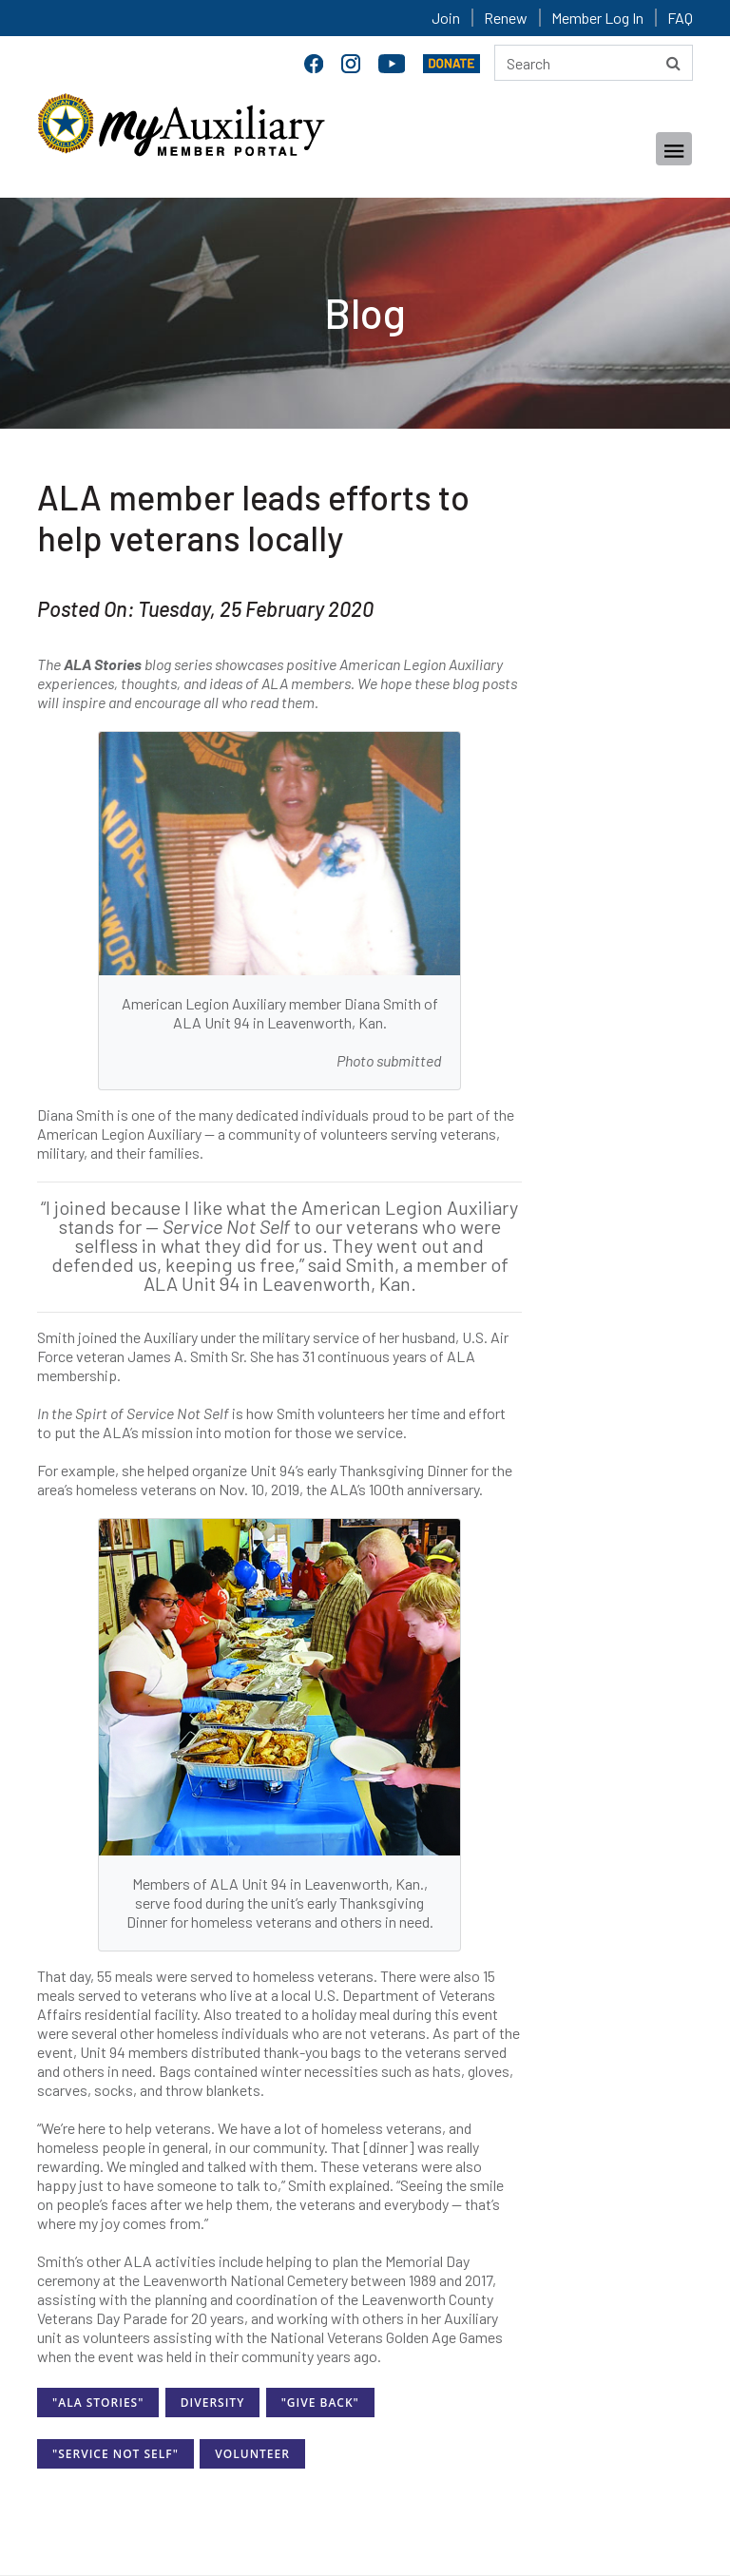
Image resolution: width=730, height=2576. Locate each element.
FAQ (680, 18)
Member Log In (597, 18)
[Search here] (593, 63)
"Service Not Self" (115, 2454)
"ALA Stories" (98, 2402)
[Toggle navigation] (674, 148)
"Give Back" (320, 2402)
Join (446, 18)
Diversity (212, 2402)
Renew (506, 18)
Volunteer (252, 2454)
